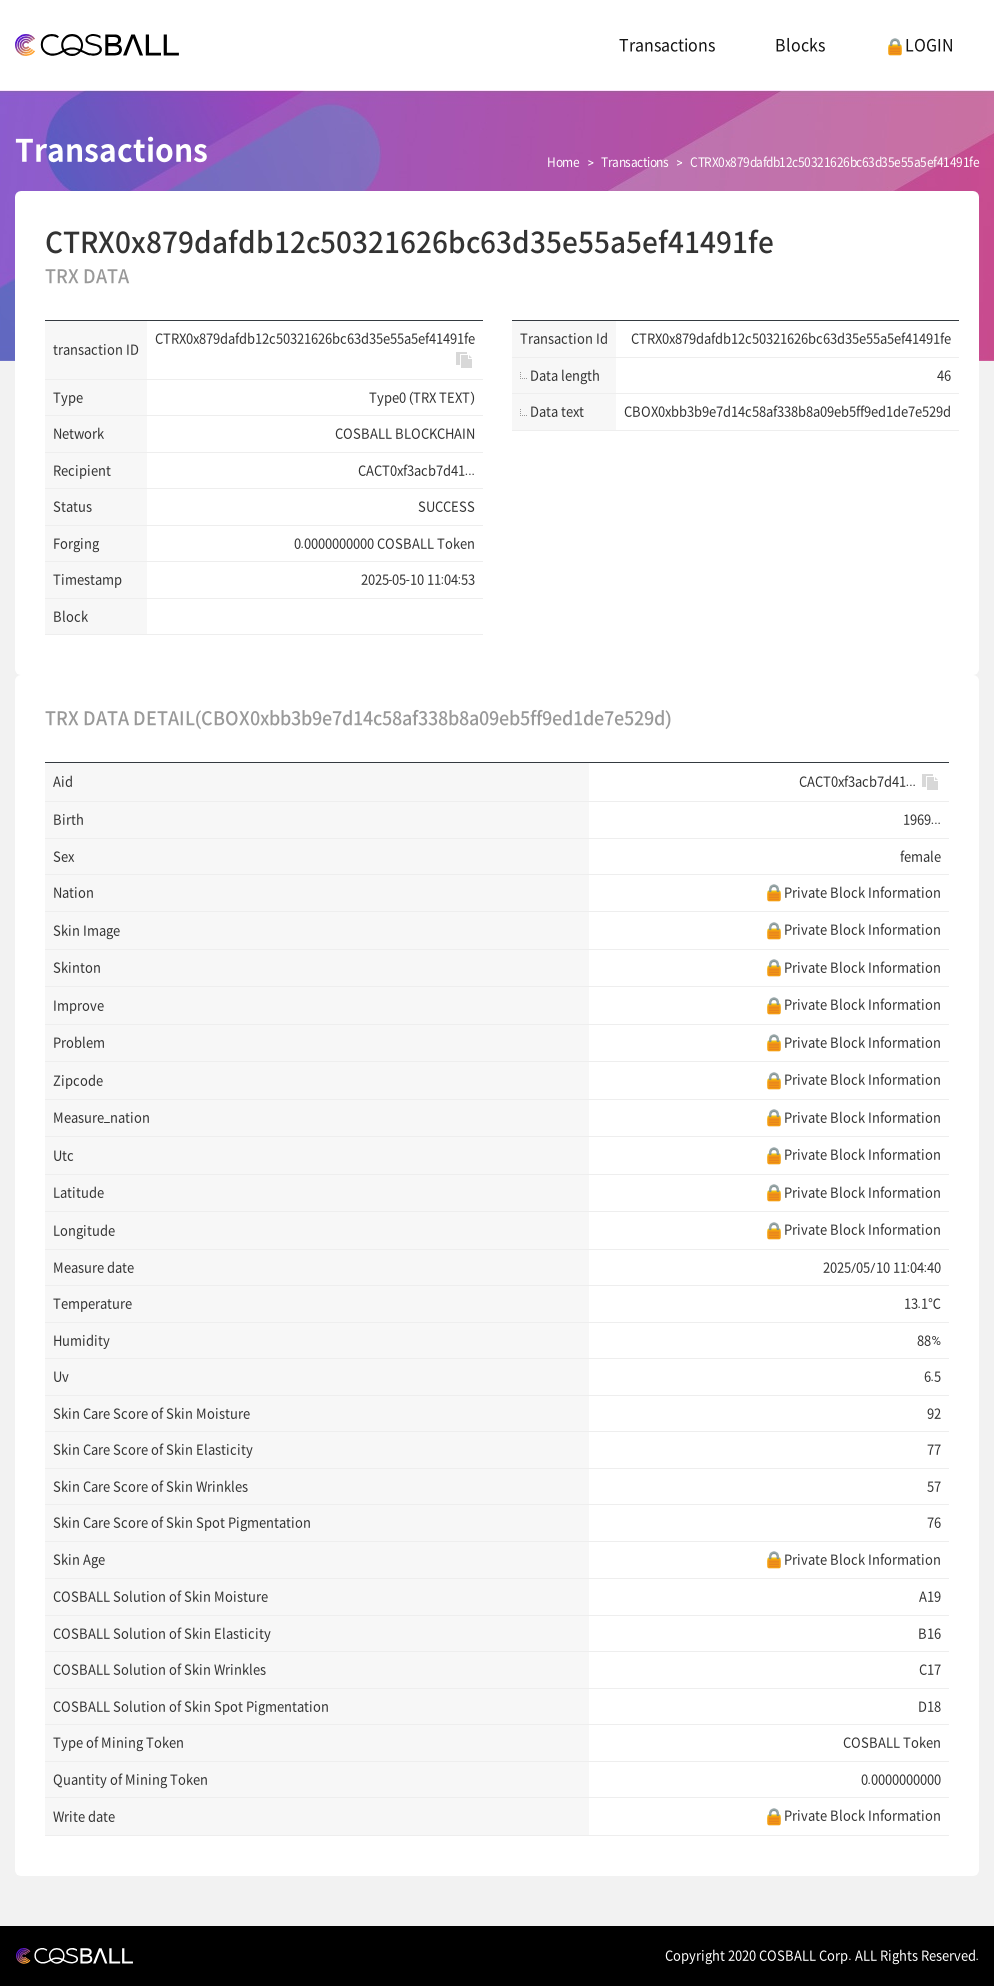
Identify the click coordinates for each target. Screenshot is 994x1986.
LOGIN (919, 45)
